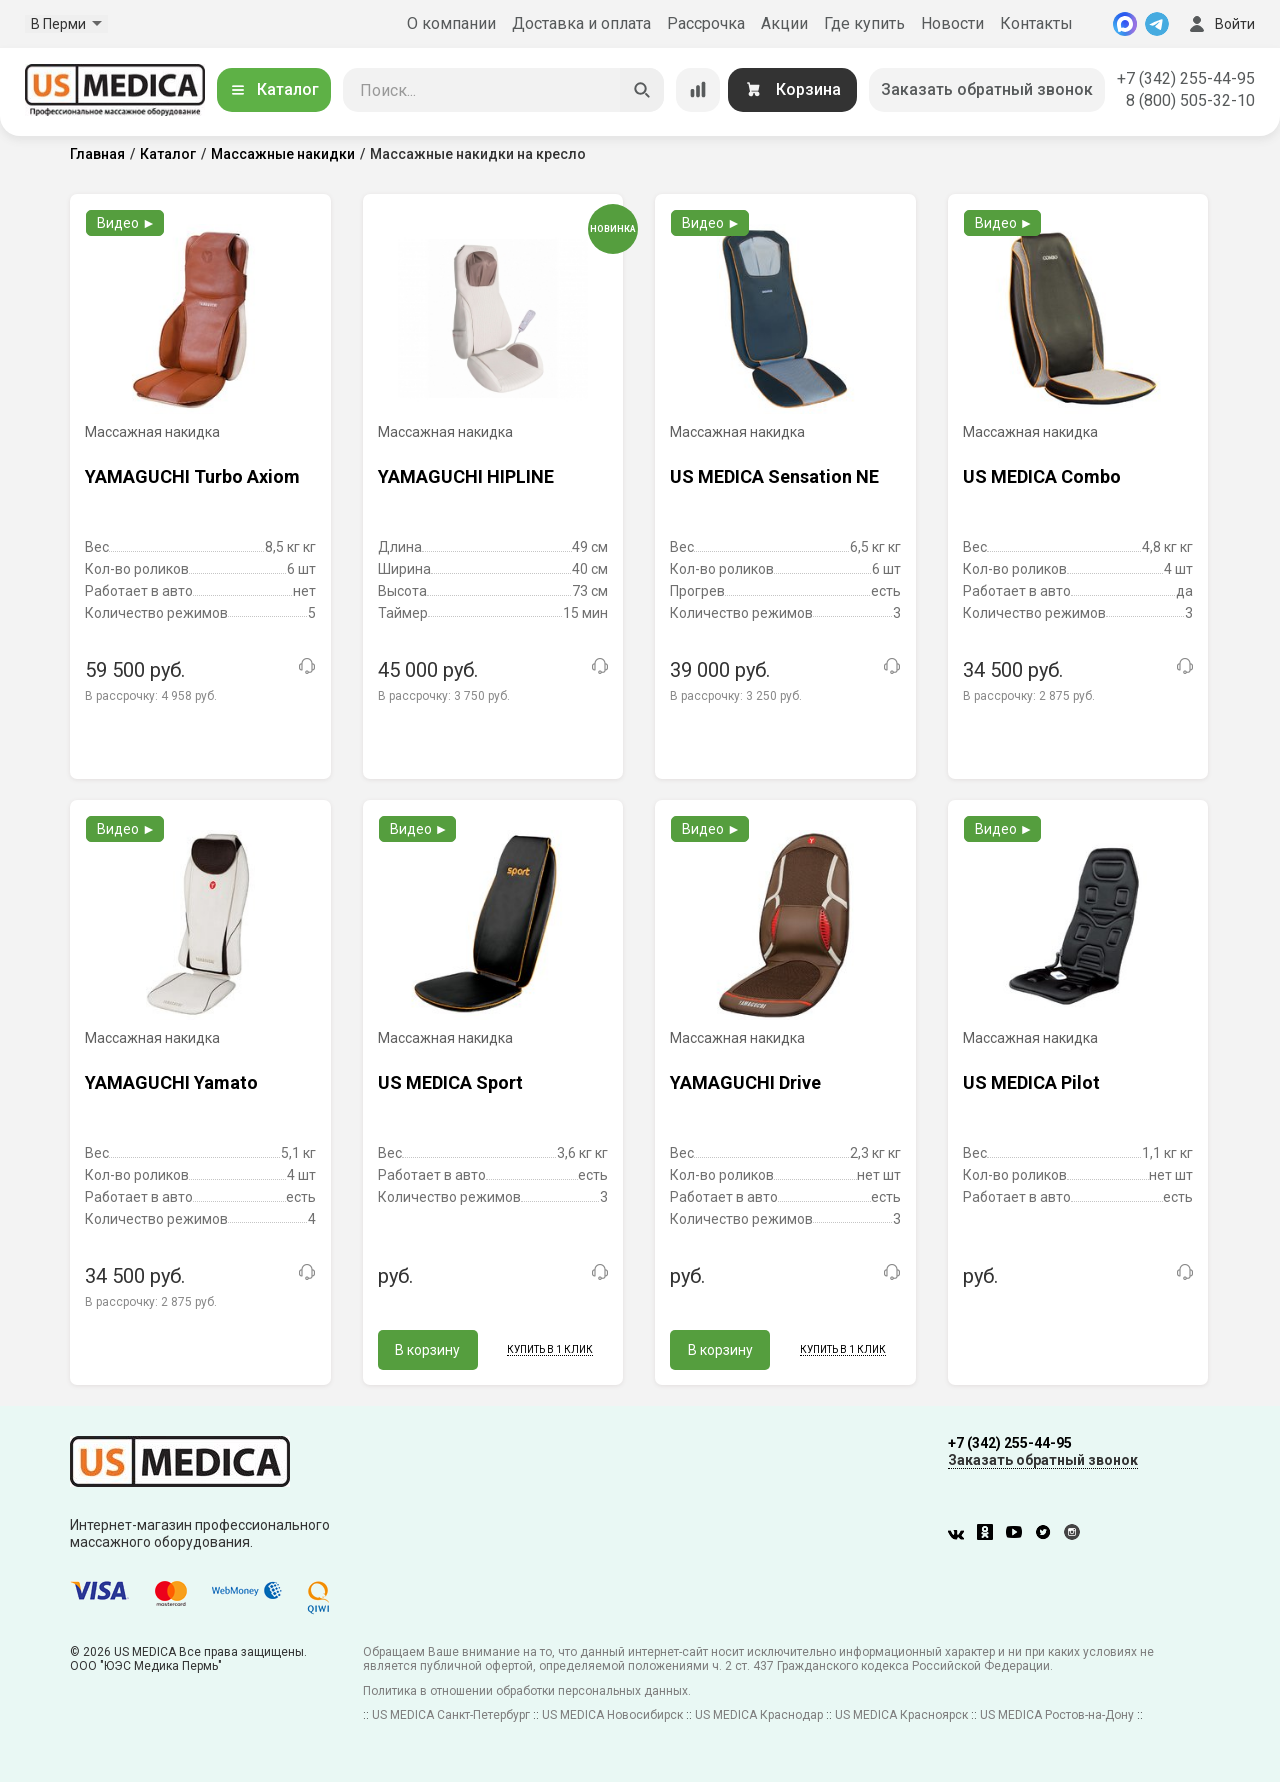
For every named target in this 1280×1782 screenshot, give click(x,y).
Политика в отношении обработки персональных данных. (527, 1691)
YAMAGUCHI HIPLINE (466, 476)
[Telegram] (1157, 24)
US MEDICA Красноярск (901, 1715)
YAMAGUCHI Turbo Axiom (192, 476)
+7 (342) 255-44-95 (1186, 78)
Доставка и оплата (581, 23)
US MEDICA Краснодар (759, 1715)
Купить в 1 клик (550, 1349)
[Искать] (642, 90)
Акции (784, 23)
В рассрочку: (151, 696)
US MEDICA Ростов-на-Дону (1057, 1715)
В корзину (427, 1350)
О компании (451, 23)
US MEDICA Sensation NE (774, 476)
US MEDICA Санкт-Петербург (451, 1715)
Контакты (1036, 23)
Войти (1220, 24)
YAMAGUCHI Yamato (171, 1082)
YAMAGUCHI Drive (745, 1082)
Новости (952, 23)
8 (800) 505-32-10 (1190, 100)
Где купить (864, 23)
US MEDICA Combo (1042, 476)
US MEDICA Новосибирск (612, 1715)
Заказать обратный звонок (987, 89)
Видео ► (126, 223)
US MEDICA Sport (450, 1082)
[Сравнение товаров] (698, 90)
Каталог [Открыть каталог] (274, 89)
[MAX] (1125, 24)
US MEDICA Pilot (1031, 1082)
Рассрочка (706, 23)
